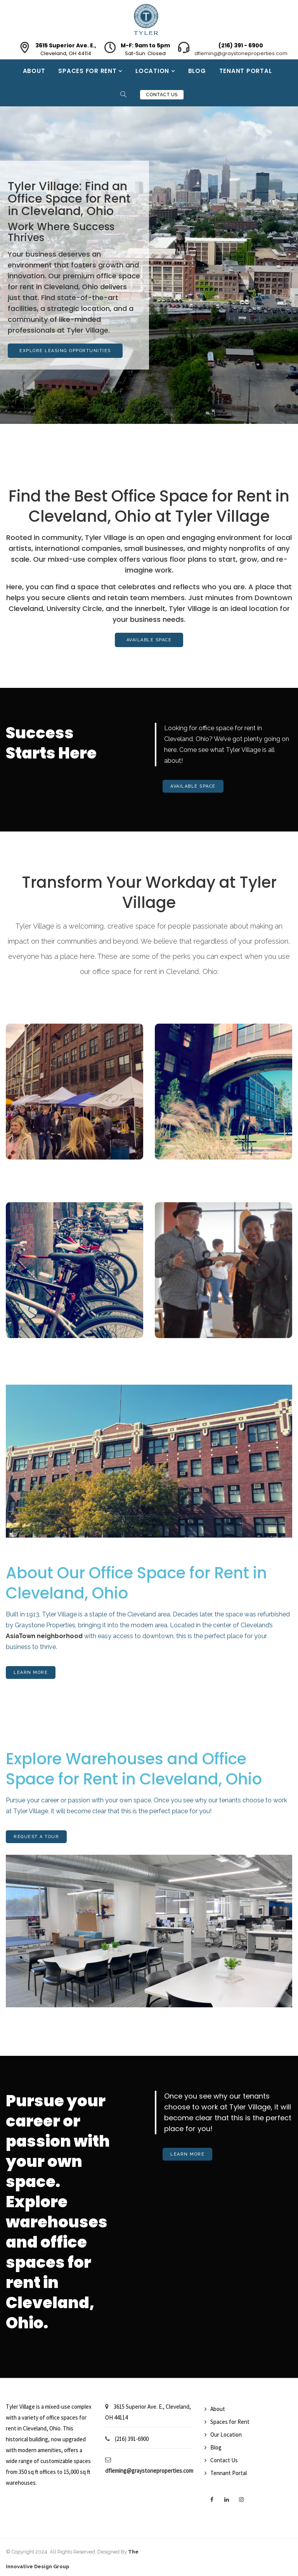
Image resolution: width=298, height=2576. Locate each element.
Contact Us (162, 94)
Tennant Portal (228, 2473)
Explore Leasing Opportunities (65, 350)
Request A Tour (36, 1836)
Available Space (149, 639)
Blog (197, 71)
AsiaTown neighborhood (44, 1636)
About (34, 71)
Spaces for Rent (88, 71)
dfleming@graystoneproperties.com (241, 53)
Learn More (31, 1672)
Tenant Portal (245, 71)
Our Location (226, 2434)
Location (153, 71)
